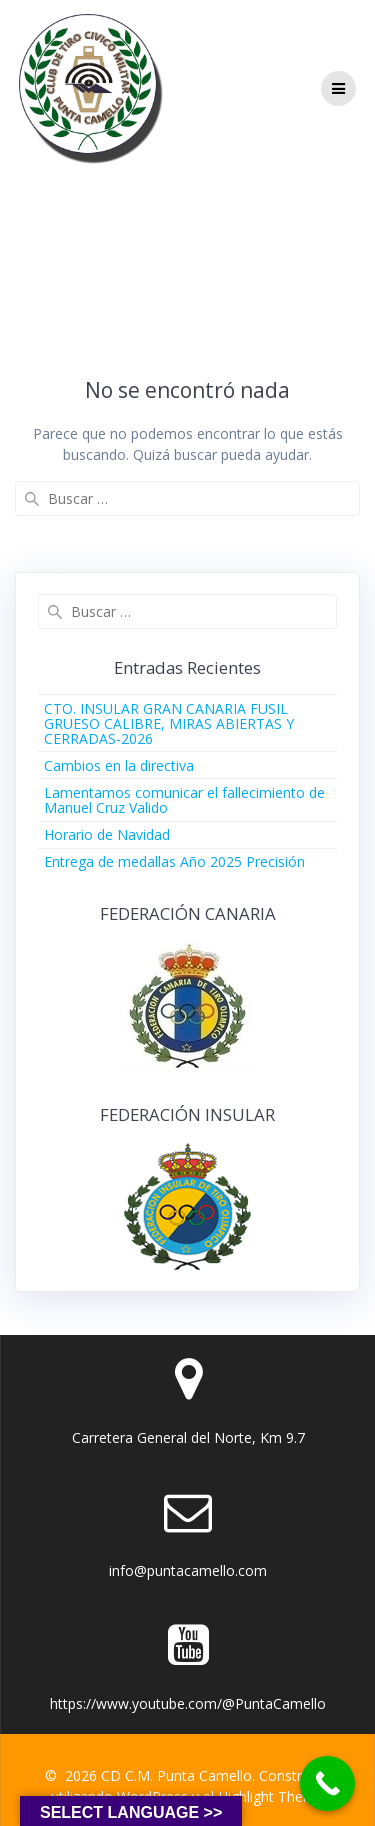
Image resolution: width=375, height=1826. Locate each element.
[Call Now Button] (327, 1783)
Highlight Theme (271, 1796)
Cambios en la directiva (119, 765)
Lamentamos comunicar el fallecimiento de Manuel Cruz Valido (184, 800)
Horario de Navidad (107, 834)
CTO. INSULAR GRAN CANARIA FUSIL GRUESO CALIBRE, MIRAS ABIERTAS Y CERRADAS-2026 (169, 723)
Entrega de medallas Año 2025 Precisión (174, 861)
